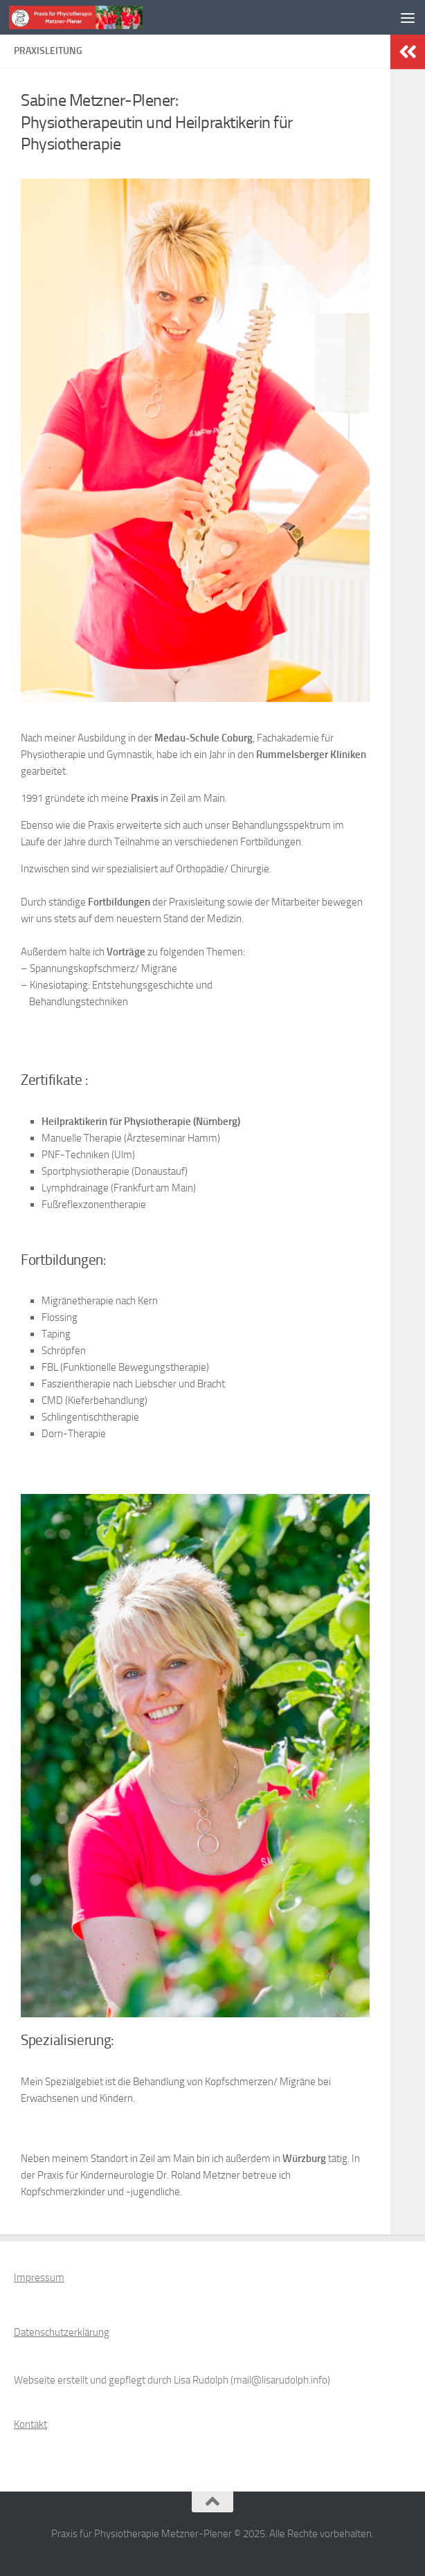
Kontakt (30, 2424)
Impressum (39, 2277)
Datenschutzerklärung (61, 2332)
